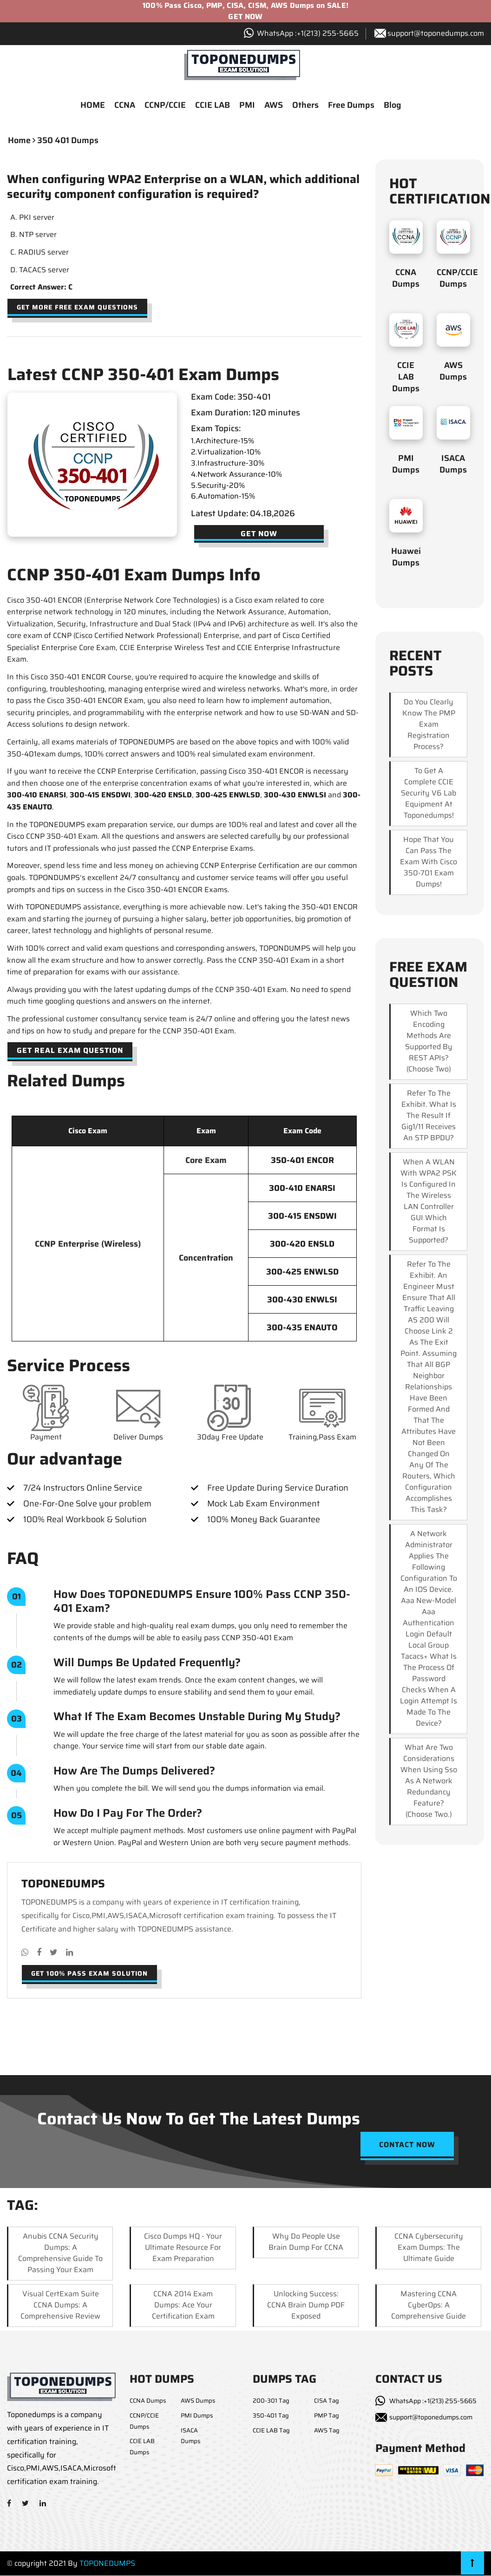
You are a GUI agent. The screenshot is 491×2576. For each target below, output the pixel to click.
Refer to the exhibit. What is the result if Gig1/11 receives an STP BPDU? (428, 1116)
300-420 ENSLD (163, 796)
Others (305, 105)
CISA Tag (326, 2401)
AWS (273, 105)
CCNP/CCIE (165, 105)
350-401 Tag (271, 2416)
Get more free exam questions (77, 308)
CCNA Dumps (405, 279)
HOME (92, 105)
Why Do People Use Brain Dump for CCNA (305, 2242)
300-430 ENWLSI (295, 796)
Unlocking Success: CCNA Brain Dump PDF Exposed (306, 2306)
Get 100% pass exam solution (89, 1974)
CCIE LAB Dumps (405, 378)
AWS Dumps (453, 372)
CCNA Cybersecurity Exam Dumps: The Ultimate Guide (428, 2248)
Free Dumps (351, 105)
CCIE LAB (212, 105)
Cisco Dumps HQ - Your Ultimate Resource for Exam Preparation (183, 2248)
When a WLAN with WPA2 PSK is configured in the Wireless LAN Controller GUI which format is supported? (428, 1202)
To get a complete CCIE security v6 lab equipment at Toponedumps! (428, 794)
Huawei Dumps (406, 557)
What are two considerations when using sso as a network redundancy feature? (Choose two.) (428, 1781)
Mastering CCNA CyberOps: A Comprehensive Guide (428, 2306)
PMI (247, 105)
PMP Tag (326, 2416)
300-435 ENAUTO (302, 1327)
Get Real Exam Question (70, 1051)
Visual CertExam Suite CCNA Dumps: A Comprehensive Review (60, 2306)
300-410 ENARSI (36, 796)
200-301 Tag (271, 2401)
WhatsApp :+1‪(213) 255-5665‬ (308, 33)
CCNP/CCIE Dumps (457, 279)
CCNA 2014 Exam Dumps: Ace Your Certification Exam (183, 2306)
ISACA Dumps (453, 465)
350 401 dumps (67, 141)
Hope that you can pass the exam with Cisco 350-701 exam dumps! (428, 863)
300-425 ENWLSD (228, 796)
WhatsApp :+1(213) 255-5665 (433, 2402)
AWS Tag (327, 2431)
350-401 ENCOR (302, 1160)
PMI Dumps (405, 465)
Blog (392, 105)
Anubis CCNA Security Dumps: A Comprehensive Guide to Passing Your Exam (60, 2253)
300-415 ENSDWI (100, 796)
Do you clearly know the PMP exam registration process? (428, 725)
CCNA (124, 105)
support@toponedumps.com (435, 33)
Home (19, 141)
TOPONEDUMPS (107, 2564)
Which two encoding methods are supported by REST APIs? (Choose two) (428, 1042)
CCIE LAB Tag (271, 2431)
